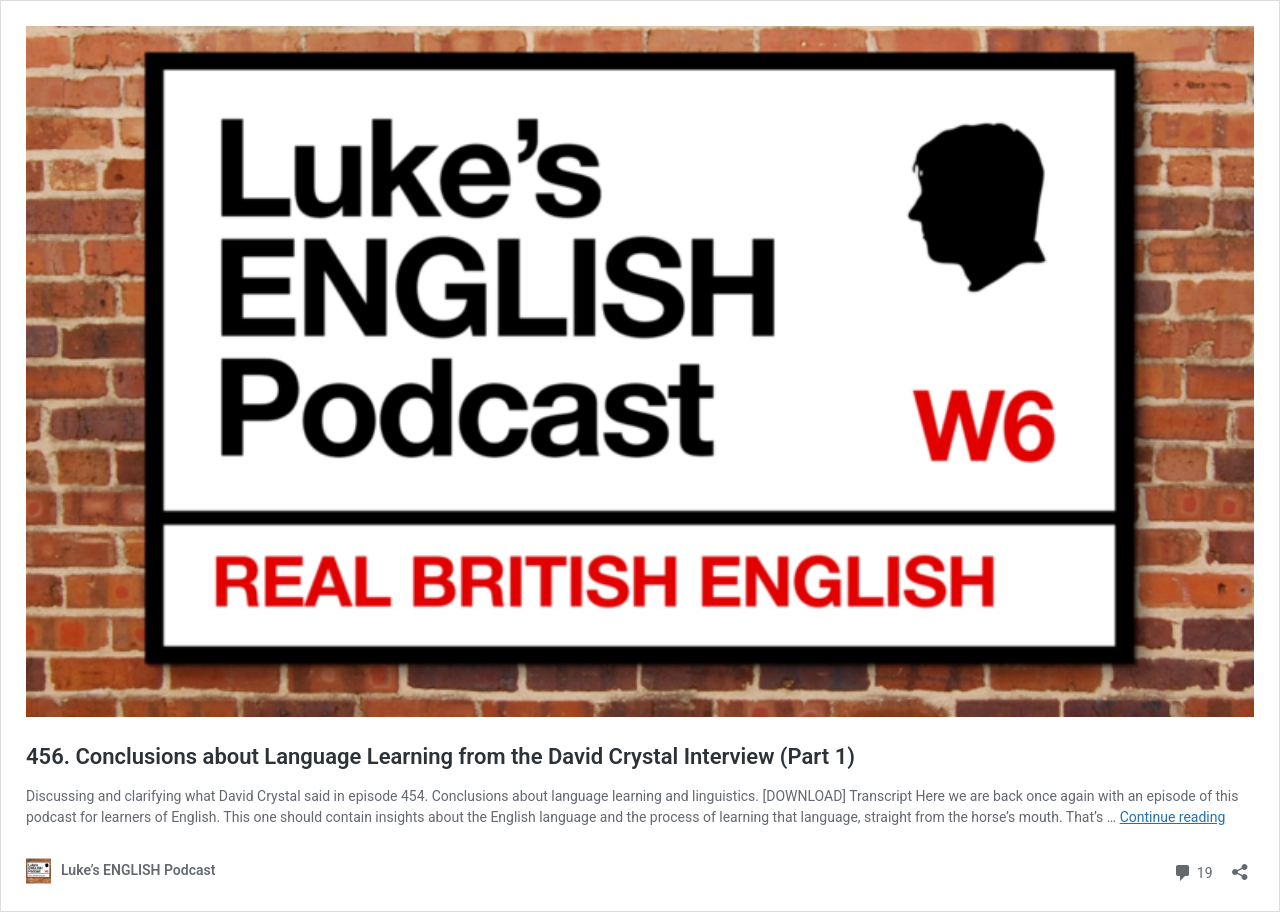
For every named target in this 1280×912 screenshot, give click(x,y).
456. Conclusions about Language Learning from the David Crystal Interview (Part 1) (440, 756)
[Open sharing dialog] (1240, 865)
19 (1192, 870)
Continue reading (1173, 817)
